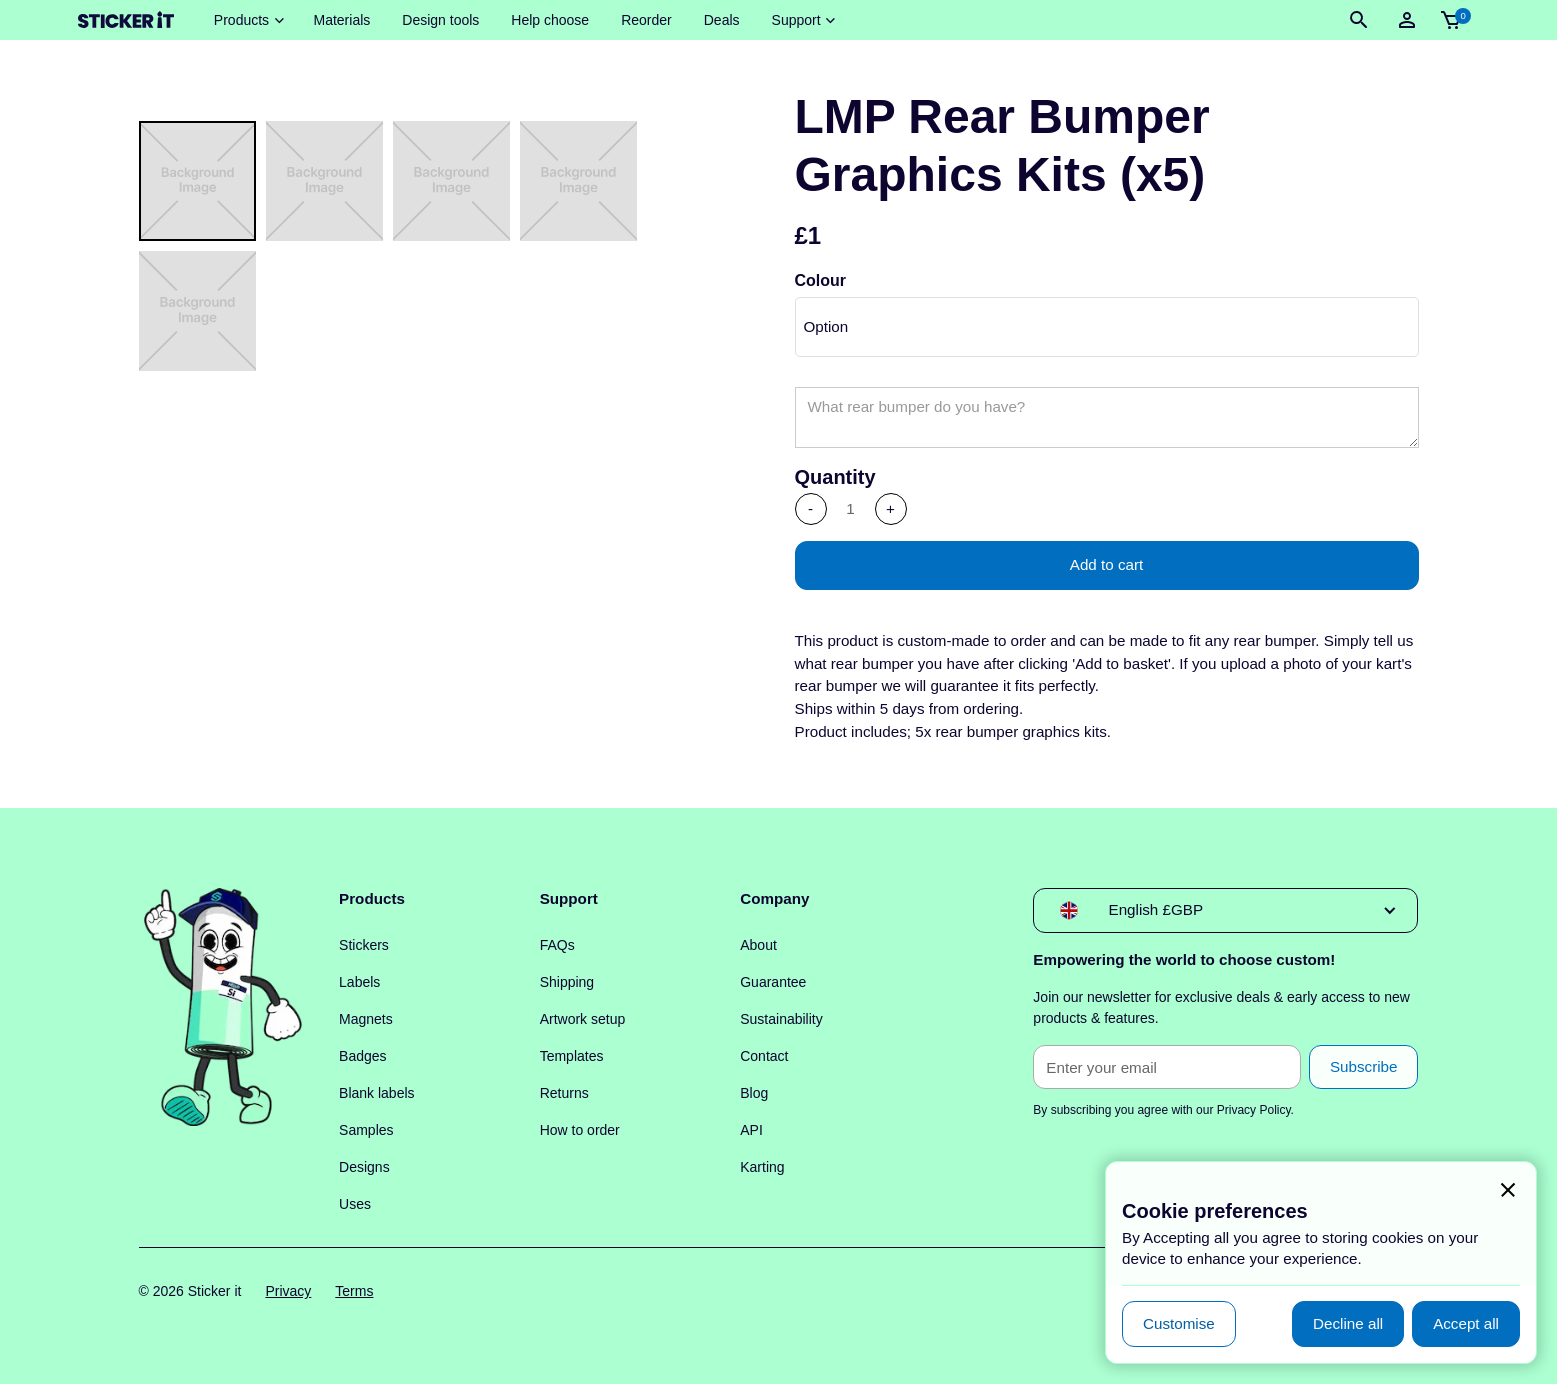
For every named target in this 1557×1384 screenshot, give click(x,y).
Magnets (366, 1019)
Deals (722, 20)
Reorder (646, 20)
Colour (821, 280)
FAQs (557, 945)
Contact (764, 1056)
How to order (580, 1130)
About (758, 945)
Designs (364, 1167)
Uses (355, 1204)
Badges (362, 1056)
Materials (341, 20)
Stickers (364, 945)
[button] (248, 20)
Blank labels (377, 1093)
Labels (359, 982)
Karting (762, 1167)
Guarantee (773, 982)
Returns (564, 1093)
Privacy (288, 1291)
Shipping (567, 982)
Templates (572, 1056)
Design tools (440, 20)
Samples (366, 1130)
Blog (754, 1093)
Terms (354, 1291)
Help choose (550, 20)
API (751, 1130)
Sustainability (781, 1019)
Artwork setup (583, 1019)
